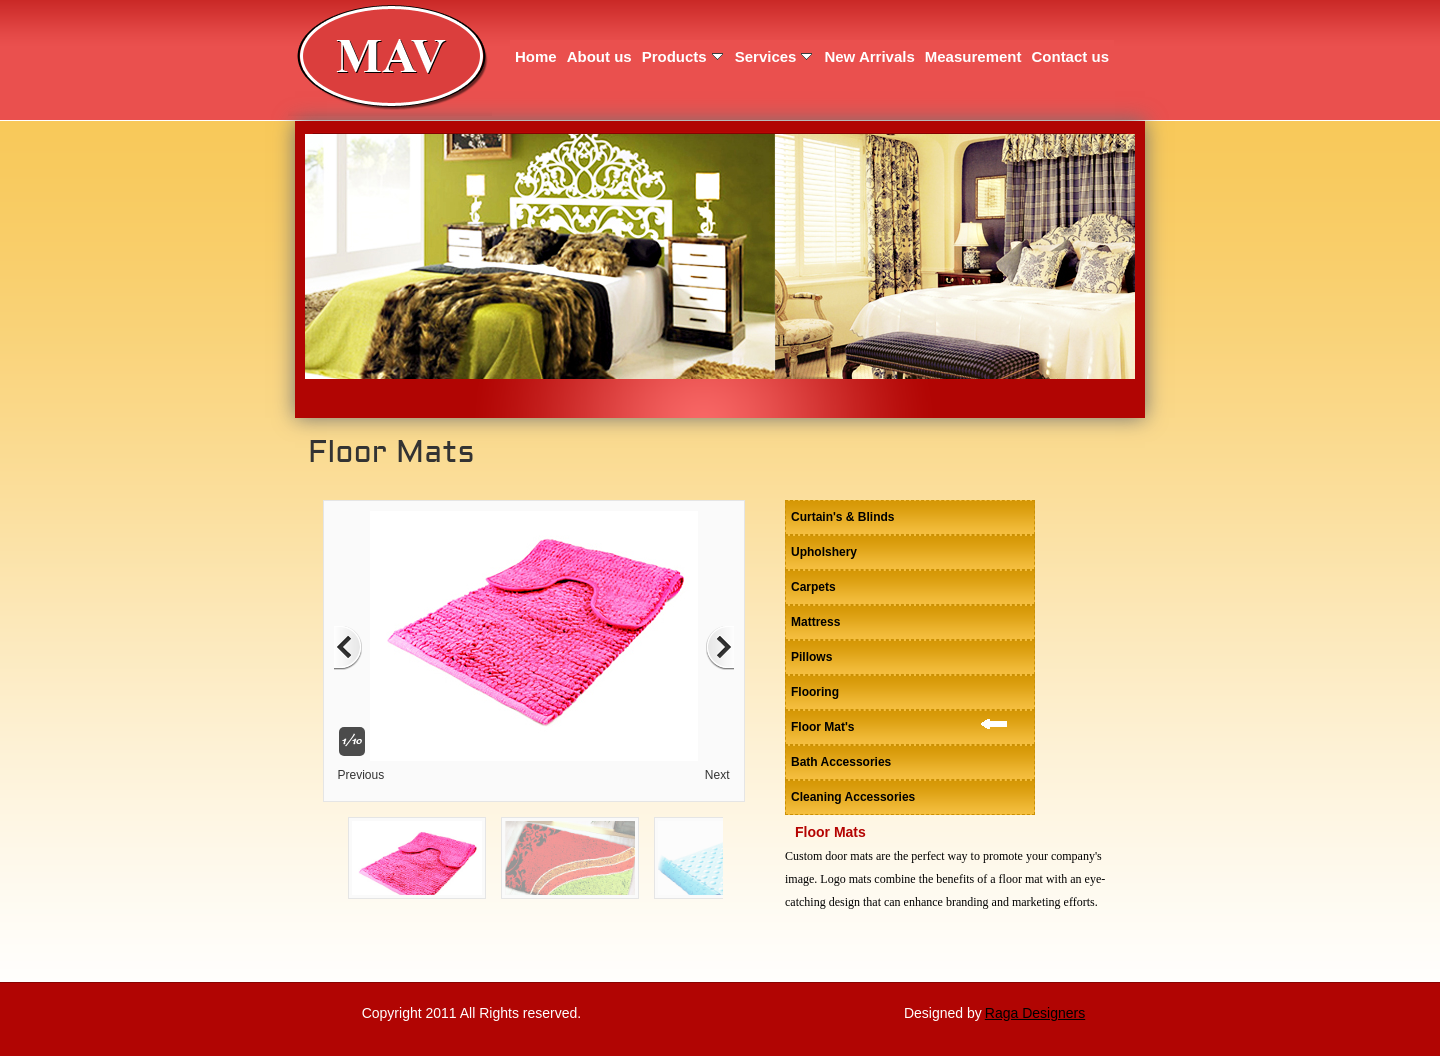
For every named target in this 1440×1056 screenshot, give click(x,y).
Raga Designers (1035, 1013)
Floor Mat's (823, 727)
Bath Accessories (841, 762)
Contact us (1070, 56)
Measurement (973, 56)
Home (536, 56)
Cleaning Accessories (853, 797)
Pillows (811, 657)
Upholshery (824, 552)
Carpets (813, 587)
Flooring (815, 692)
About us (599, 56)
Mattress (815, 622)
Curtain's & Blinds (843, 517)
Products (682, 56)
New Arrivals (869, 56)
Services (774, 56)
